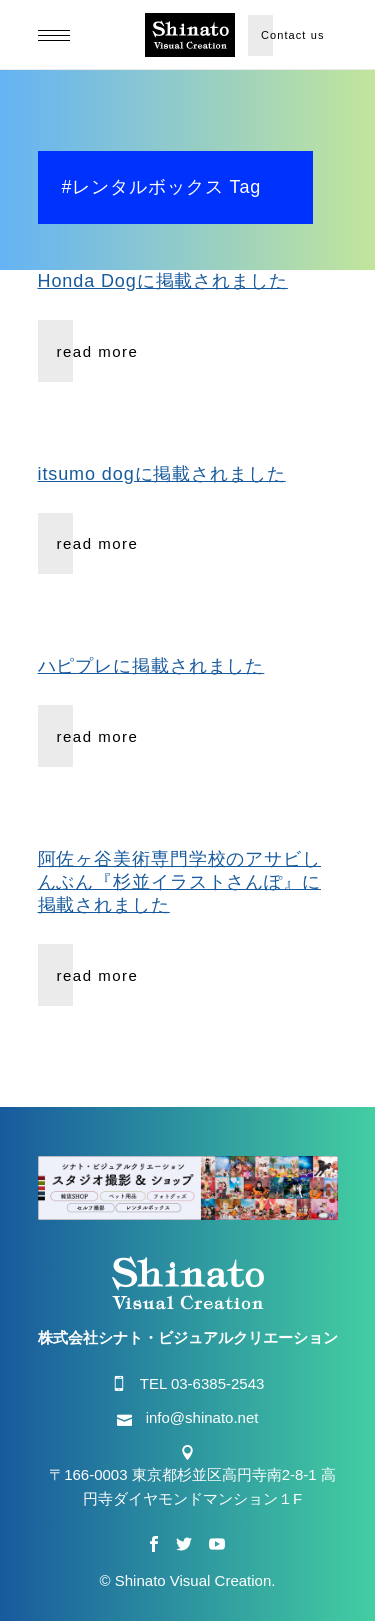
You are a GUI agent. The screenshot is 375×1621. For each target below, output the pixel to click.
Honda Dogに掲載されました (163, 281)
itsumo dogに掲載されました (162, 474)
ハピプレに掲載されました (151, 666)
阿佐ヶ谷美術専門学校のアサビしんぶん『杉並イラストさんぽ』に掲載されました (180, 882)
